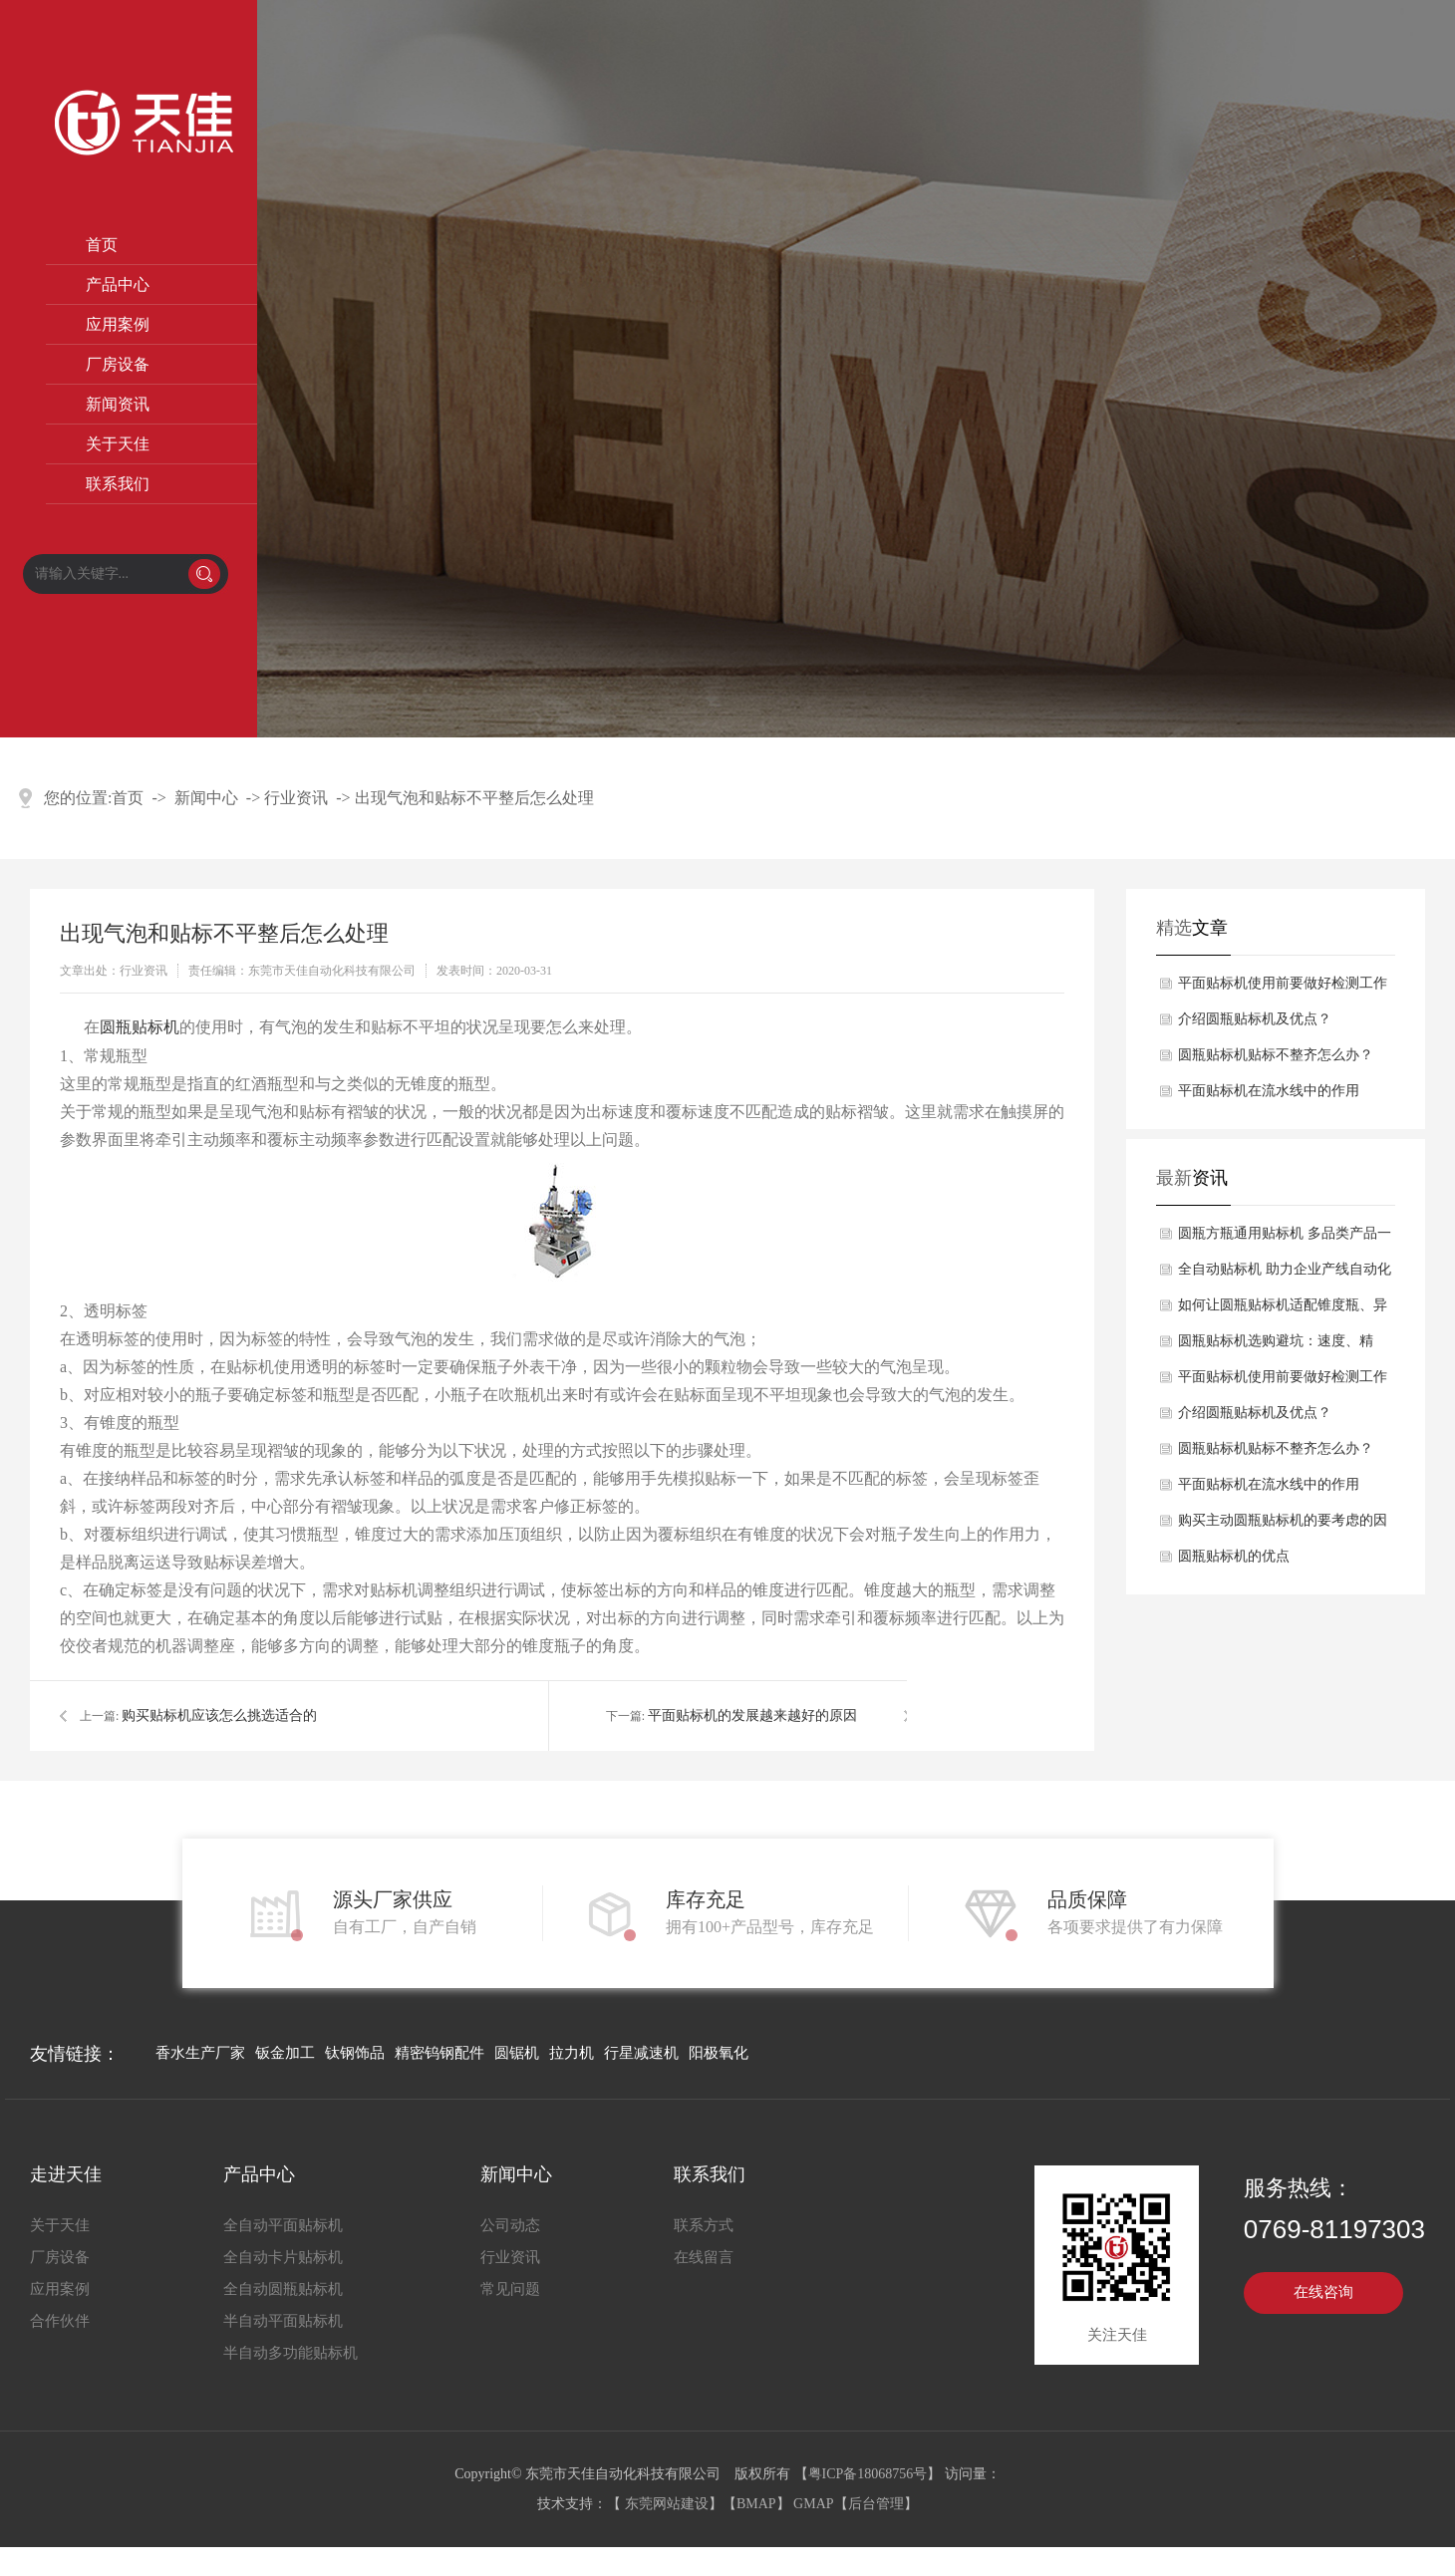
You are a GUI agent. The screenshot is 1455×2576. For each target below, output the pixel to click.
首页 (102, 244)
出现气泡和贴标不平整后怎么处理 (474, 797)
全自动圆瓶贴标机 (283, 2289)
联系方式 (703, 2225)
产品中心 (117, 284)
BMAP (756, 2503)
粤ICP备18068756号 (868, 2473)
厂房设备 (117, 364)
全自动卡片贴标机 (283, 2257)
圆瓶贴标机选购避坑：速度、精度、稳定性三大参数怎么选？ (1275, 1346)
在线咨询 (1323, 2292)
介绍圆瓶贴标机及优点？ (1254, 1018)
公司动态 (510, 2225)
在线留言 (703, 2257)
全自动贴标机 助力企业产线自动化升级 (1284, 1275)
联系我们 (117, 483)
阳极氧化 (718, 2053)
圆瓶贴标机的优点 (1234, 1556)
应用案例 (117, 324)
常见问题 (510, 2289)
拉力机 (571, 2053)
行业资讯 (296, 797)
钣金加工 (285, 2053)
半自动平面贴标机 (283, 2321)
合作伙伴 (60, 2321)
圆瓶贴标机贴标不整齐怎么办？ (1275, 1054)
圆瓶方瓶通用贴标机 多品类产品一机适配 (1284, 1239)
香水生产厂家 (200, 2053)
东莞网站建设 (667, 2503)
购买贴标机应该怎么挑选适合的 (219, 1715)
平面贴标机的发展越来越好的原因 (752, 1715)
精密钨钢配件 (439, 2053)
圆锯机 (516, 2053)
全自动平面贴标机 (283, 2225)
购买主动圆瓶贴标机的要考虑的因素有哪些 (1282, 1526)
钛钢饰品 (355, 2053)
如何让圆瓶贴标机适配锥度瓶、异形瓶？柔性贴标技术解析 (1282, 1310)
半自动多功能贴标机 (290, 2353)
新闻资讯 (117, 404)
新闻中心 (206, 797)
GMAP (813, 2503)
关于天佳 (117, 443)
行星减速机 (641, 2053)
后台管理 (876, 2503)
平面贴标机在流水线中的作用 (1268, 1090)
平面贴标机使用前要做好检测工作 (1282, 983)
